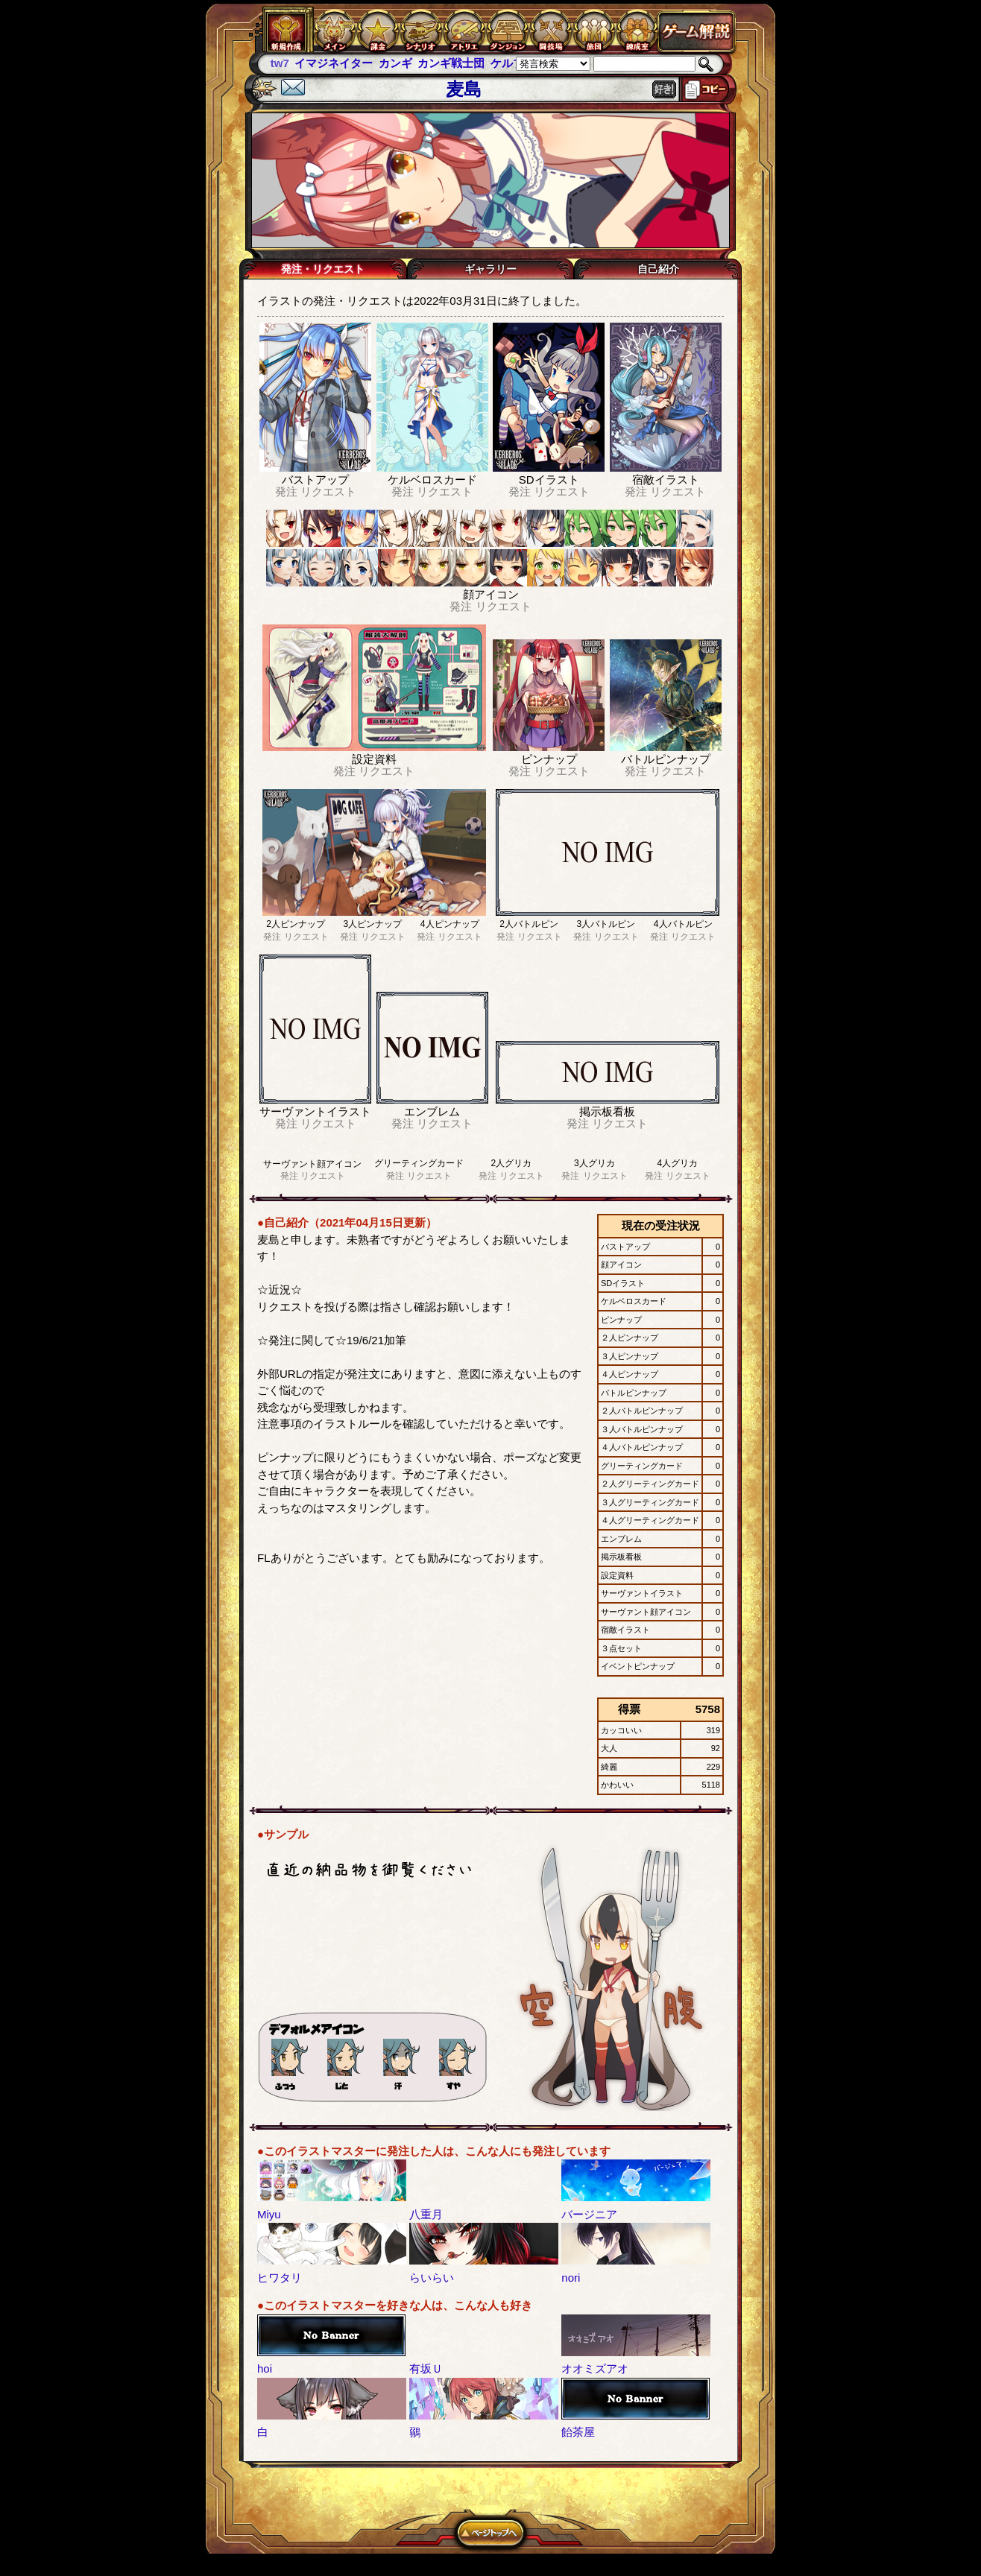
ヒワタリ (279, 2277)
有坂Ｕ (426, 2368)
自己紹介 (658, 269)
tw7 (280, 63)
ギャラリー (490, 269)
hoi (264, 2368)
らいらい (431, 2277)
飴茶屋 (578, 2431)
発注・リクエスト (323, 269)
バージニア (589, 2214)
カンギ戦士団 (451, 63)
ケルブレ (512, 63)
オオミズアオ (594, 2368)
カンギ (395, 63)
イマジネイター (333, 63)
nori (570, 2277)
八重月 (426, 2214)
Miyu (269, 2214)
